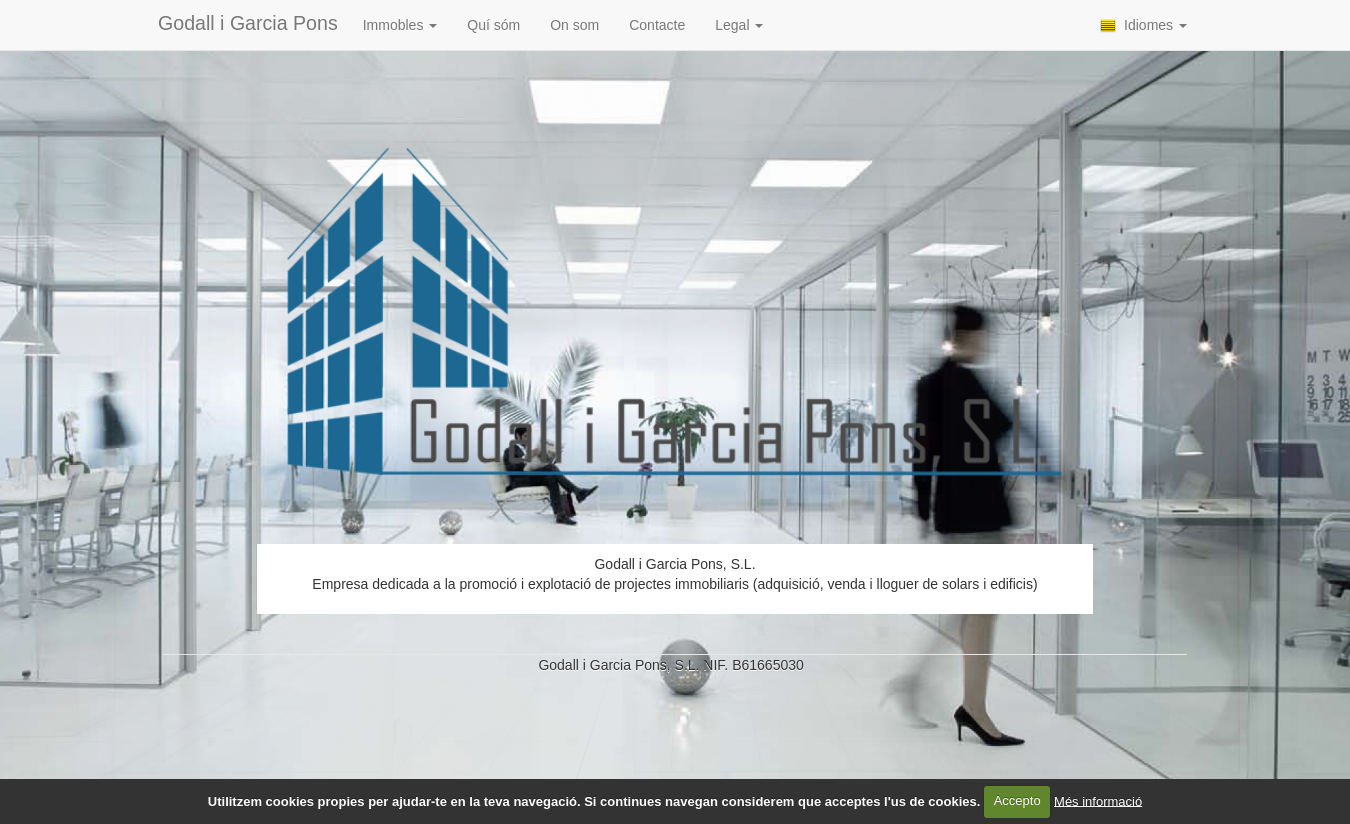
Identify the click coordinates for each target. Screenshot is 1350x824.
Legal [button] (739, 25)
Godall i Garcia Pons (248, 23)
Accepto (1017, 800)
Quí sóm (493, 25)
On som (574, 25)
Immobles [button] (400, 25)
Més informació (1098, 800)
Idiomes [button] (1143, 25)
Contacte (657, 25)
